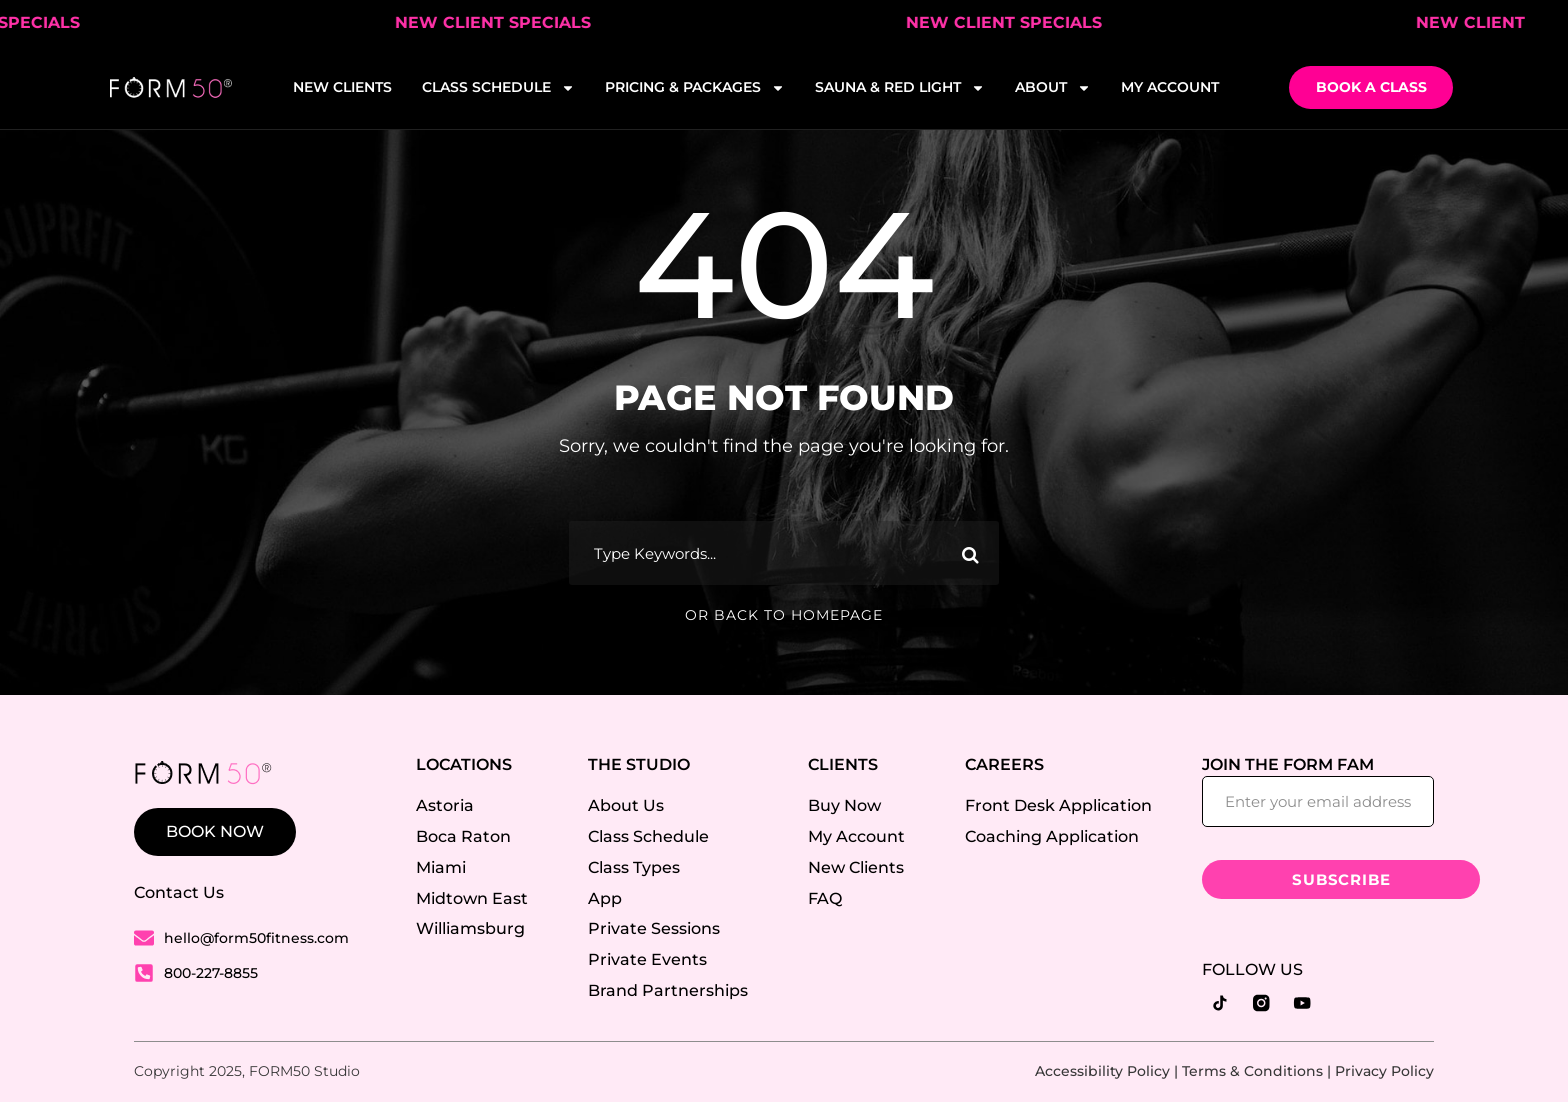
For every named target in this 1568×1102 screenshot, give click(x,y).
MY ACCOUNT (1170, 87)
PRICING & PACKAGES (695, 88)
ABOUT (1053, 88)
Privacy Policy (1384, 1071)
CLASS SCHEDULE (498, 88)
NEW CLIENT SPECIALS (509, 22)
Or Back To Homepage (784, 615)
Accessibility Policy (1102, 1071)
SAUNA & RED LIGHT (900, 88)
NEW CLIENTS (342, 87)
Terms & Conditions (1252, 1071)
